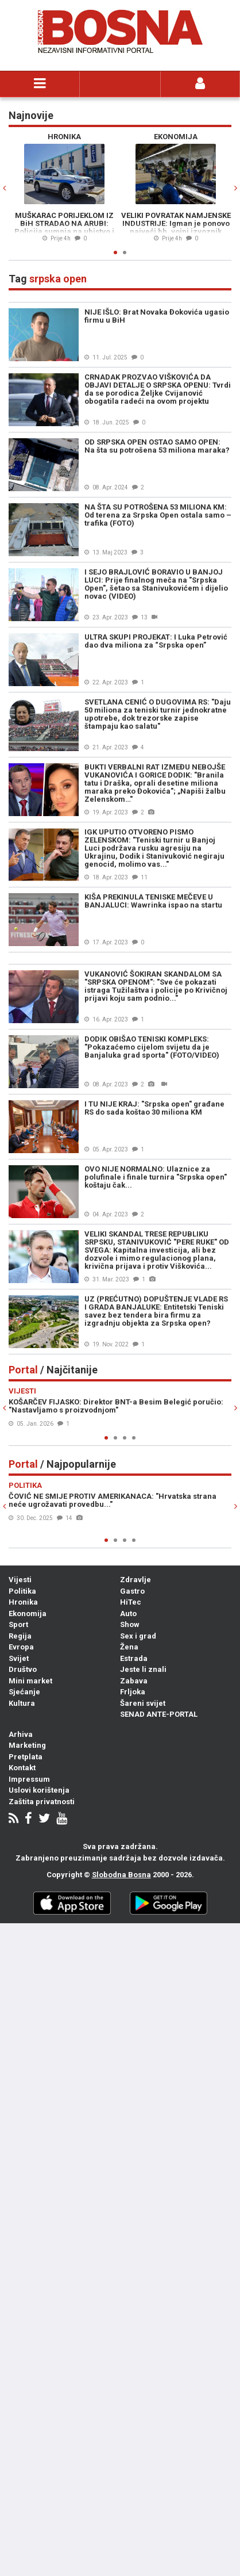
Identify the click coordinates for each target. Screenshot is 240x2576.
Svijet (19, 1658)
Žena (129, 1647)
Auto (128, 1613)
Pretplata (25, 1756)
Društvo (23, 1669)
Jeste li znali (143, 1669)
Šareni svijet (142, 1703)
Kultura (22, 1703)
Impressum (29, 1779)
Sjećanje (24, 1691)
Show (130, 1624)
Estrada (134, 1658)
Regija (20, 1636)
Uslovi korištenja (39, 1790)
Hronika (23, 1602)
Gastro (132, 1591)
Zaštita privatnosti (42, 1801)
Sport (18, 1624)
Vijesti (20, 1579)
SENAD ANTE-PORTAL (159, 1714)
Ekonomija (28, 1613)
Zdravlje (135, 1579)
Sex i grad (138, 1636)
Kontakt (22, 1767)
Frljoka (132, 1691)
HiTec (130, 1602)
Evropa (21, 1647)
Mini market (30, 1680)
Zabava (134, 1680)
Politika (22, 1591)
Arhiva (21, 1734)
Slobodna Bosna (121, 1874)
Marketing (27, 1745)
